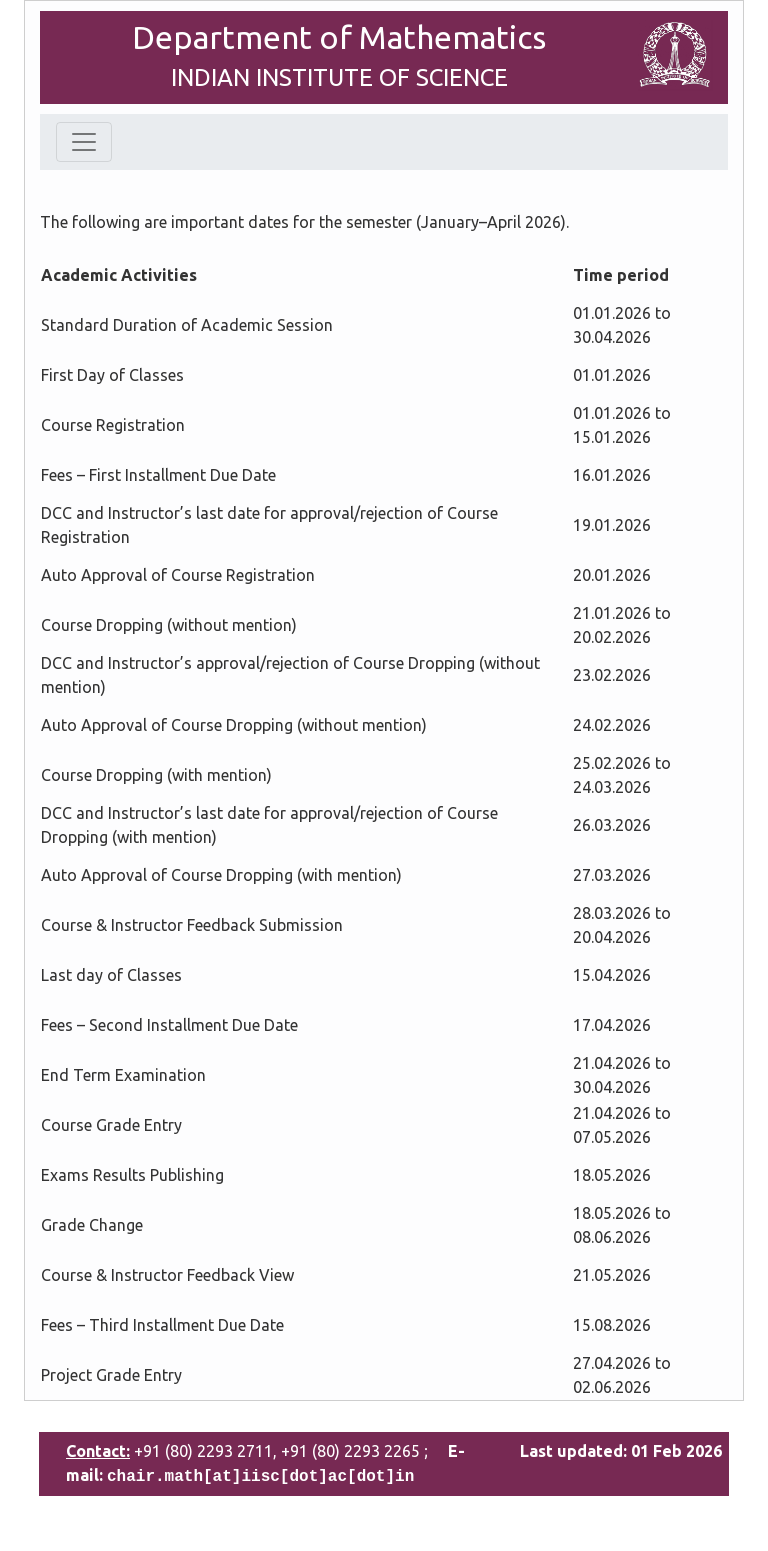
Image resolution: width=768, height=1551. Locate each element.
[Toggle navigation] (84, 142)
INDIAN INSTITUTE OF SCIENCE (339, 77)
